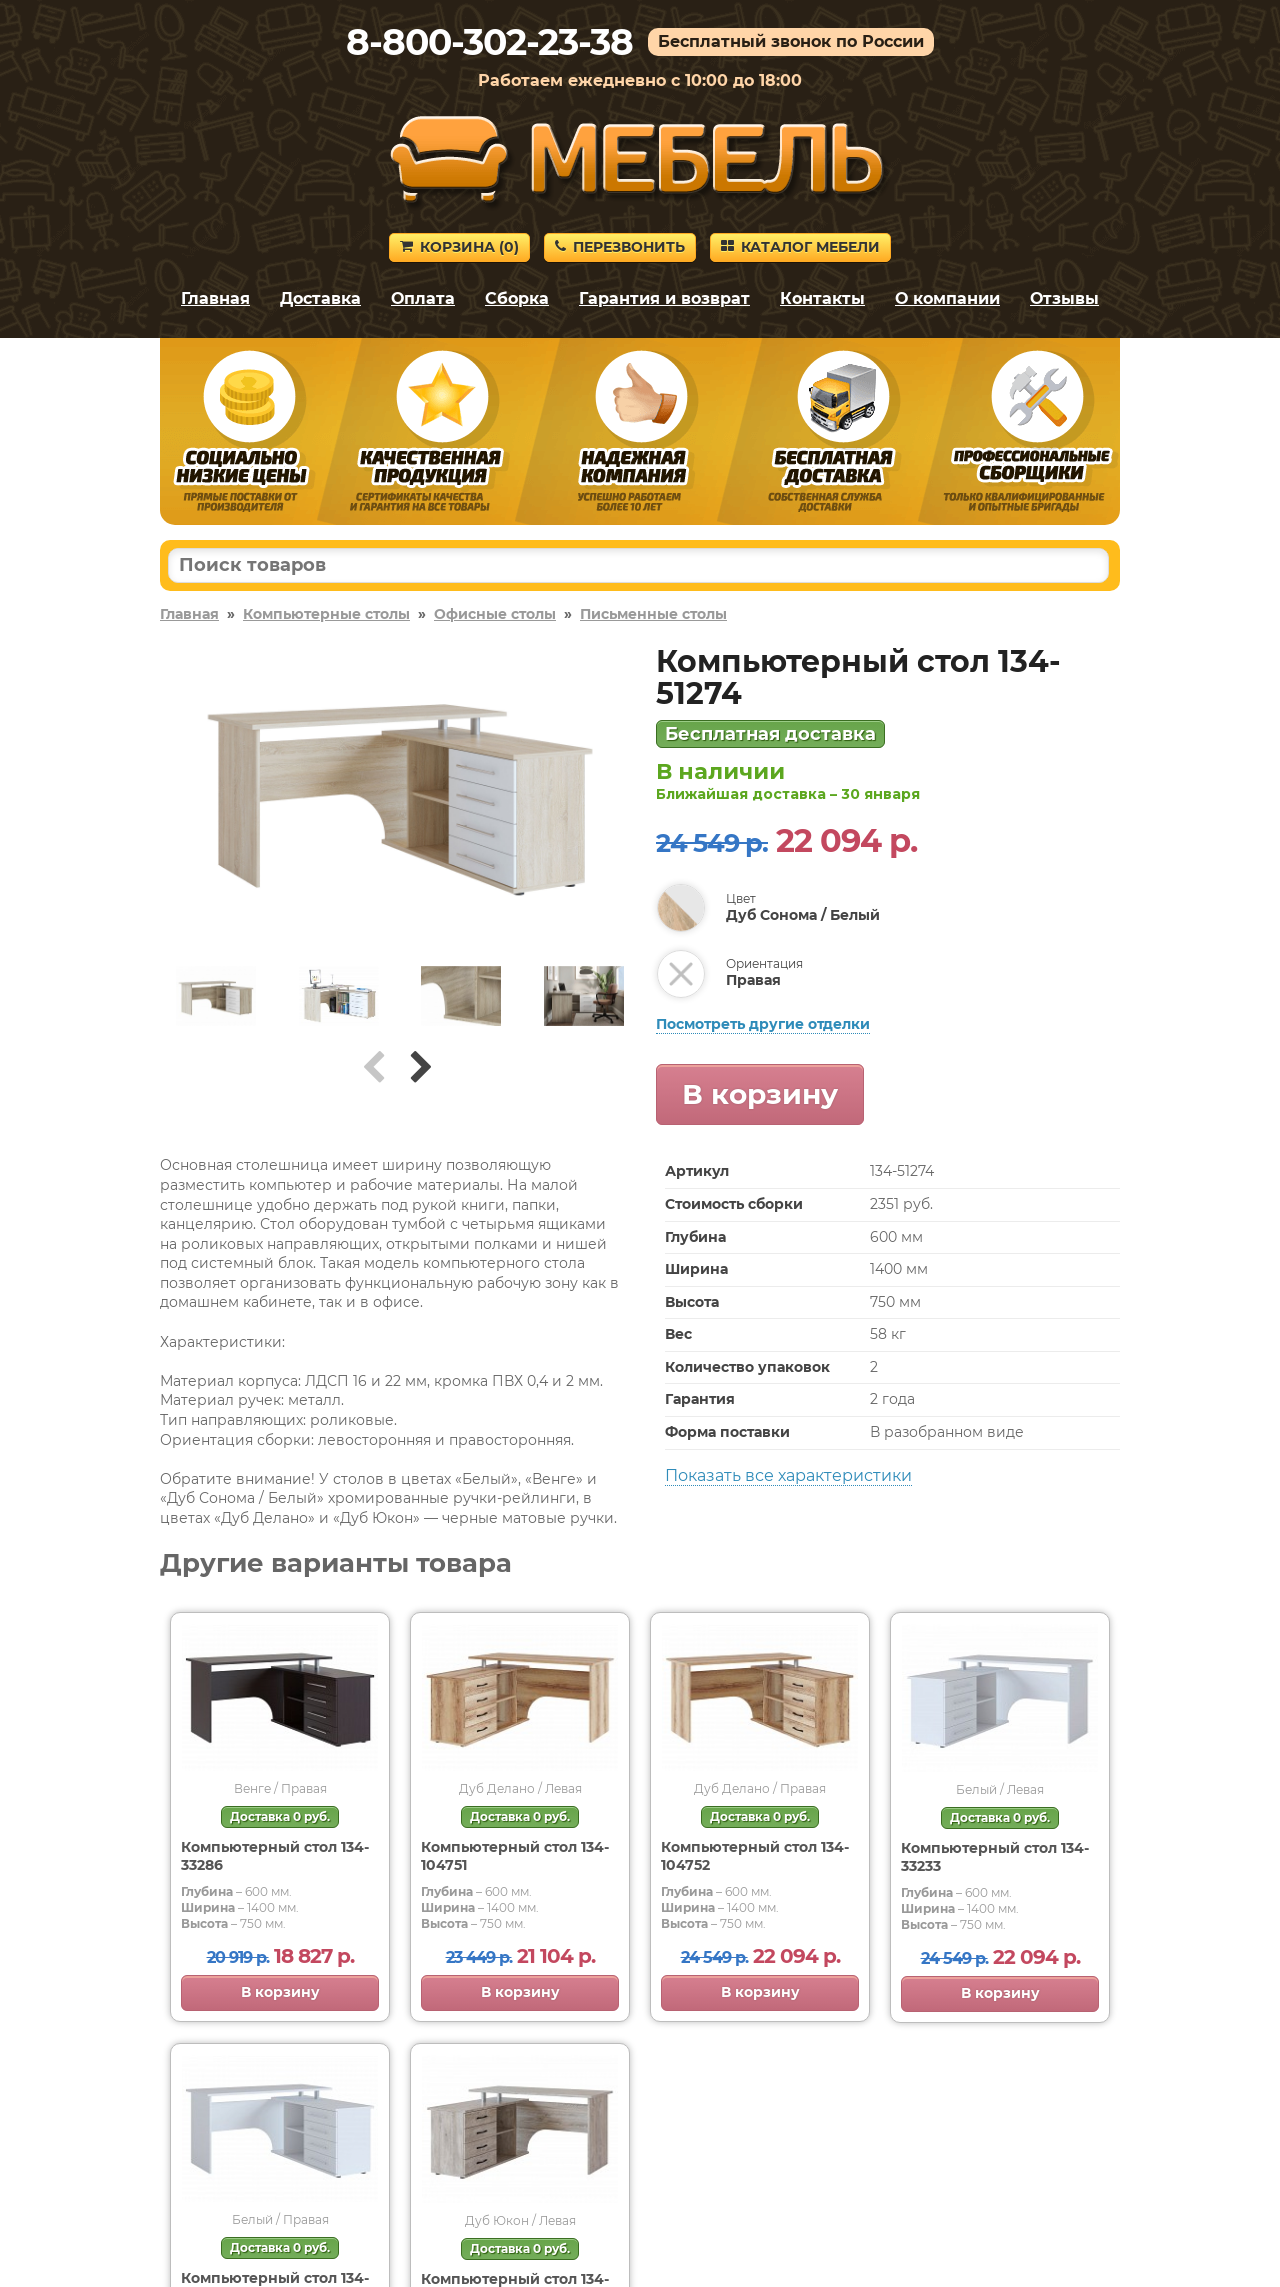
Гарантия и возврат (664, 298)
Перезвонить (620, 247)
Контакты (822, 298)
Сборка (517, 298)
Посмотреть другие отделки (763, 1024)
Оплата (423, 298)
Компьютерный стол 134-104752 (755, 1856)
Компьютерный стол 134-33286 (275, 1856)
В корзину (760, 1094)
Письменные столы (653, 614)
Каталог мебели (800, 247)
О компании (947, 298)
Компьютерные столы (326, 614)
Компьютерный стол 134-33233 (995, 1857)
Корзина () (459, 247)
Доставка (320, 298)
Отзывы (1064, 298)
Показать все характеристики (788, 1475)
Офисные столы (495, 614)
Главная (215, 298)
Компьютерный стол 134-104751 (515, 1856)
